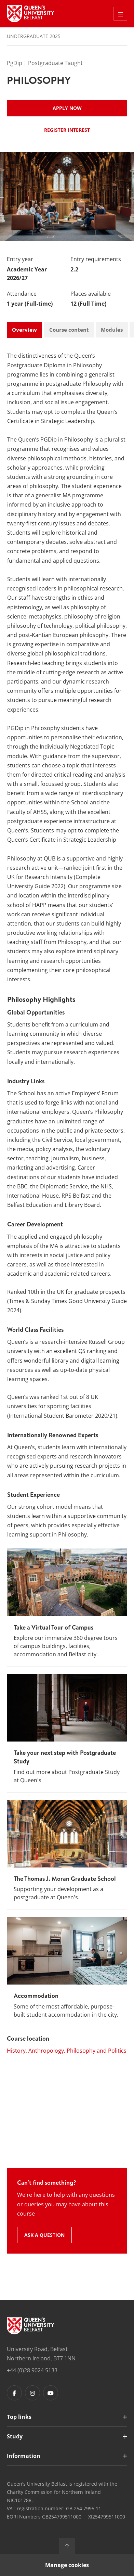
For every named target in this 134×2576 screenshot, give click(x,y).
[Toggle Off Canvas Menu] (120, 14)
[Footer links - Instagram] (32, 2392)
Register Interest (67, 130)
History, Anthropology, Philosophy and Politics (66, 2050)
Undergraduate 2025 (34, 36)
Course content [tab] (69, 329)
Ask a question (44, 2235)
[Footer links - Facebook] (14, 2392)
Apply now (67, 108)
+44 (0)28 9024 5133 (32, 2370)
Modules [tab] (112, 329)
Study (15, 2436)
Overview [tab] (24, 329)
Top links (19, 2417)
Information (23, 2456)
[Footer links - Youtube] (50, 2392)
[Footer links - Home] (30, 2325)
